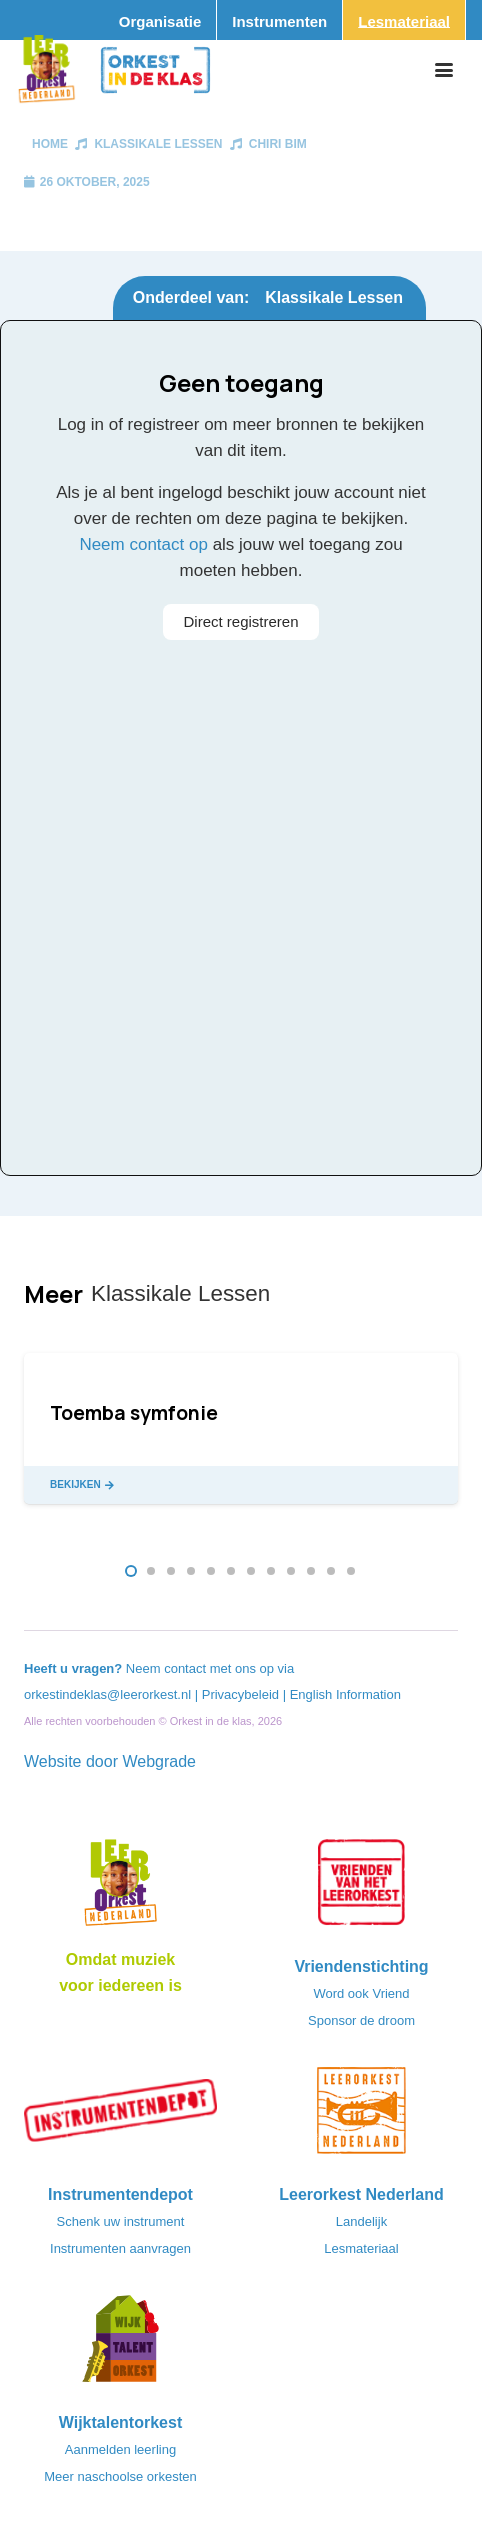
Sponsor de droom (361, 2020)
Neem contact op (143, 544)
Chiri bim (278, 144)
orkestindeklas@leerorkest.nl (107, 1694)
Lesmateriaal (361, 2248)
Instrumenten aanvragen (120, 2248)
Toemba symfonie (134, 1413)
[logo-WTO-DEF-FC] (120, 2345)
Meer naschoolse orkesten (120, 2476)
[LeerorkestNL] (361, 2117)
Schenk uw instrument (121, 2221)
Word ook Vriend (361, 1993)
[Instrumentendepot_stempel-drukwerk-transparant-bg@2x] (120, 2117)
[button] (444, 70)
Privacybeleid (242, 1694)
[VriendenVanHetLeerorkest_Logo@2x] (361, 1889)
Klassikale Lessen (158, 144)
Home (50, 144)
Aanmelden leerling (120, 2449)
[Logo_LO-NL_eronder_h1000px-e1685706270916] (120, 1889)
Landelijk (361, 2221)
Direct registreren (240, 621)
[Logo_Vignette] (46, 70)
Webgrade (159, 1761)
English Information (345, 1694)
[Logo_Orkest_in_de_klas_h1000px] (155, 70)
